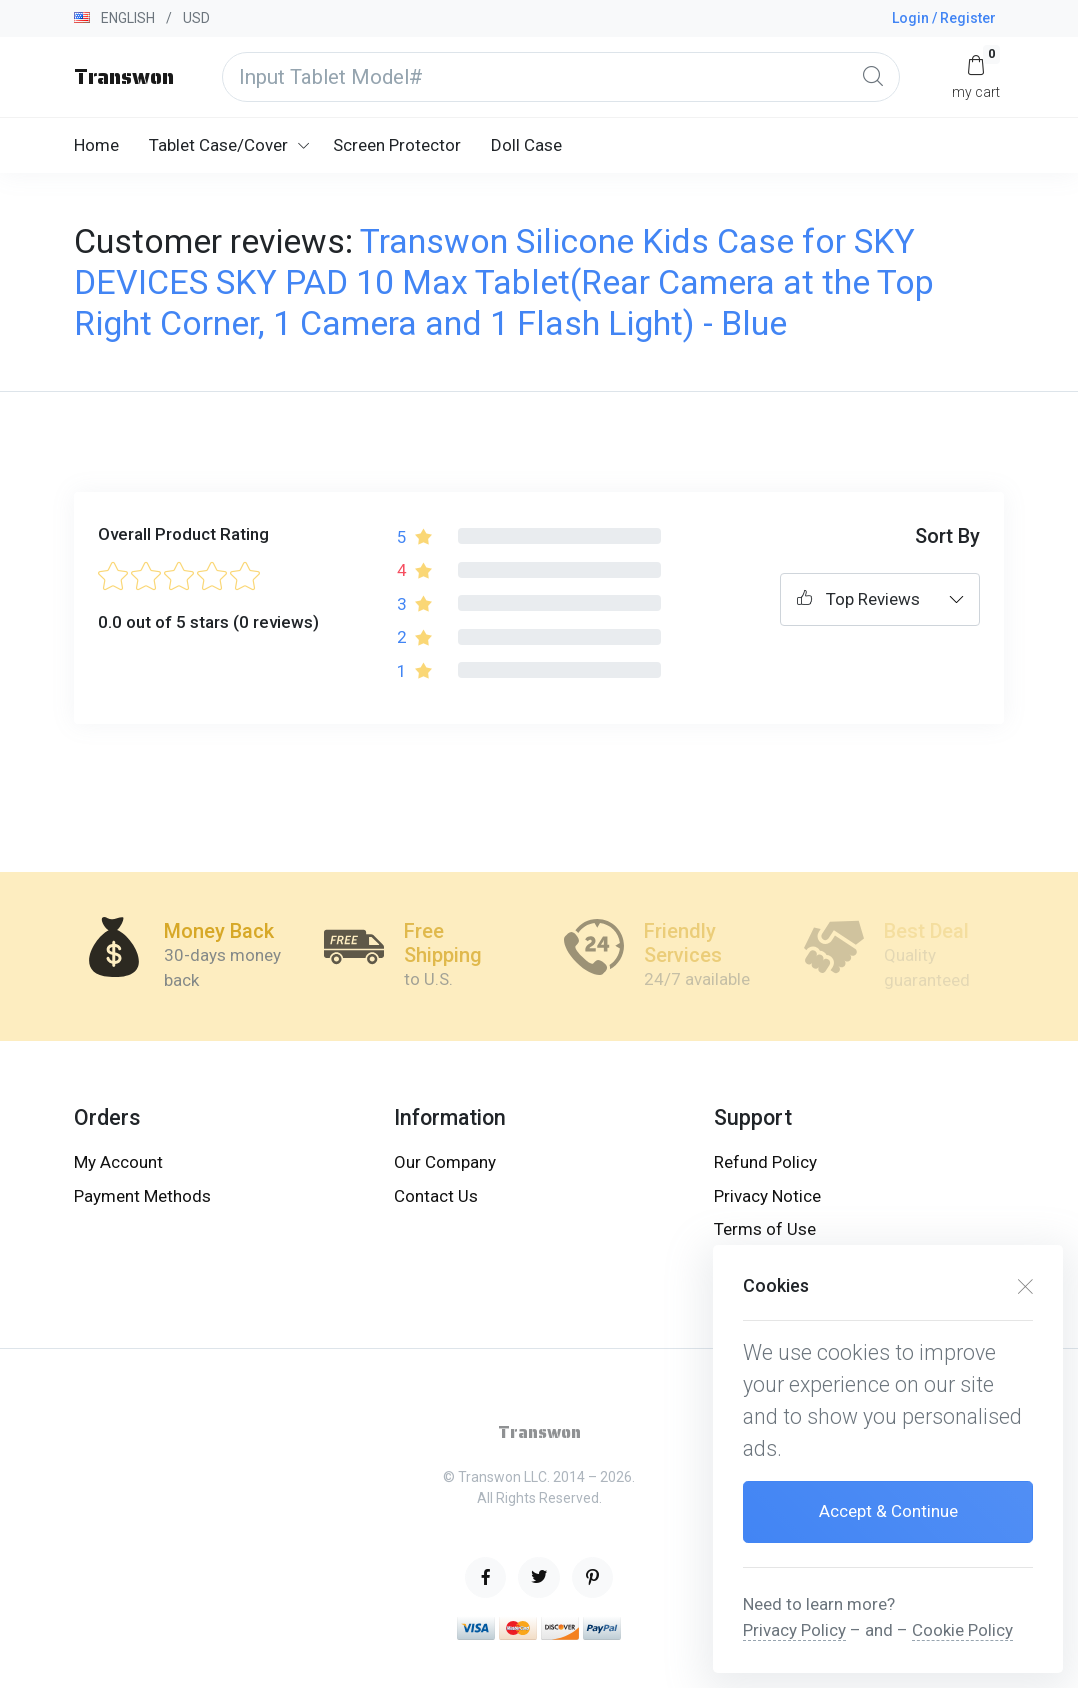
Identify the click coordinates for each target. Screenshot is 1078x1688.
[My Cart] (976, 76)
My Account (118, 1162)
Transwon (124, 77)
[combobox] (880, 599)
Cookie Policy (962, 1630)
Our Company (445, 1162)
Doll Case (526, 145)
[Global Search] (873, 77)
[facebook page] (485, 1577)
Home (96, 145)
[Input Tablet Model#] (561, 77)
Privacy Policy (794, 1630)
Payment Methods (142, 1196)
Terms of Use (765, 1229)
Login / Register (944, 18)
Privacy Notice (767, 1196)
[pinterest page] (592, 1577)
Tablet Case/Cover (218, 145)
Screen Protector (397, 145)
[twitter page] (538, 1577)
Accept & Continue (888, 1511)
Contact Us (436, 1196)
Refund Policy (765, 1162)
